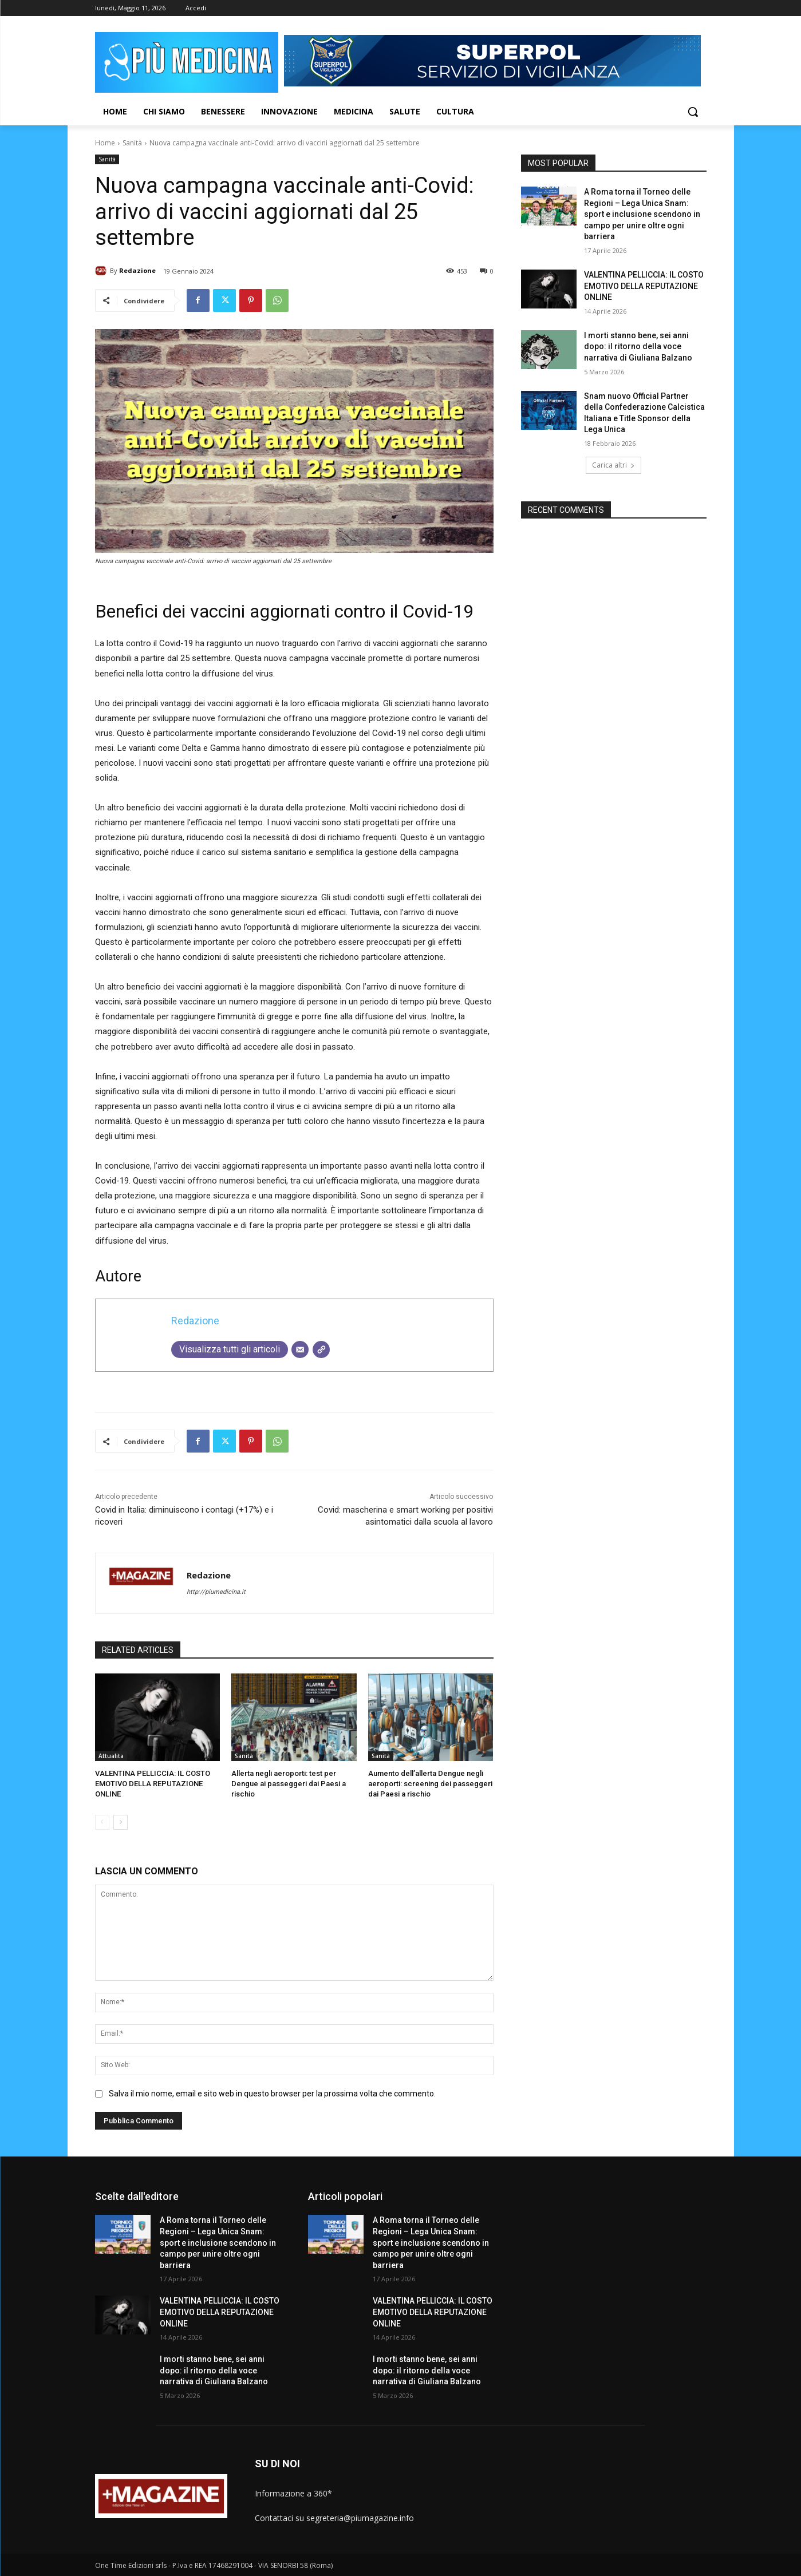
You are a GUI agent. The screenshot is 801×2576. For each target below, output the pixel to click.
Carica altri (613, 465)
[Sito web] (321, 1349)
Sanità (132, 143)
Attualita (111, 1756)
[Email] (300, 1349)
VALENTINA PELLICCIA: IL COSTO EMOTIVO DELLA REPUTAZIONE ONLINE (152, 1783)
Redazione (137, 270)
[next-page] (120, 1822)
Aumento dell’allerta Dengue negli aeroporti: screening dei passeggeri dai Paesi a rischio (430, 1783)
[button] (693, 111)
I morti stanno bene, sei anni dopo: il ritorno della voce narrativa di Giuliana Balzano (638, 346)
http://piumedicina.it (216, 1592)
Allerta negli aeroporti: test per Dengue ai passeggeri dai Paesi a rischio (288, 1783)
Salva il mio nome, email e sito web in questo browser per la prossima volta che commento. (272, 2093)
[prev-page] (102, 1822)
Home (105, 143)
